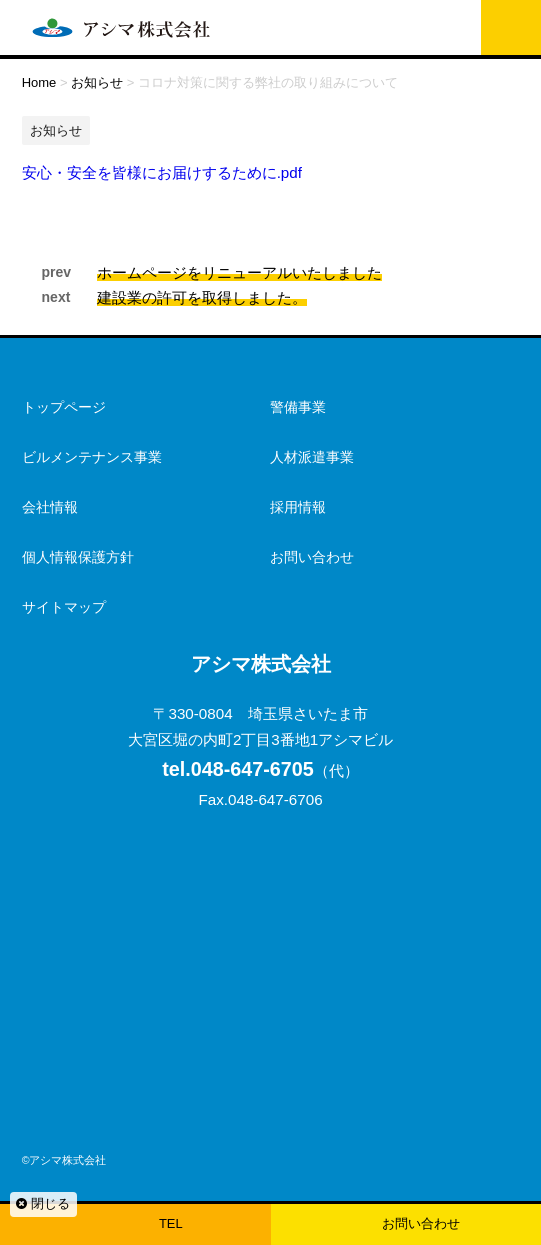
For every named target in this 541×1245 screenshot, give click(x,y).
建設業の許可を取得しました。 (202, 297)
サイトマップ (64, 607)
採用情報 (298, 507)
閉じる (43, 1203)
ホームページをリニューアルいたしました (239, 272)
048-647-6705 (238, 769)
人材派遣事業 (312, 457)
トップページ (64, 407)
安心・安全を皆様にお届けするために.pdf (162, 172)
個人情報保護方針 (78, 557)
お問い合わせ (421, 1223)
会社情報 (50, 507)
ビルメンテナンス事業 (92, 457)
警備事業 (298, 407)
